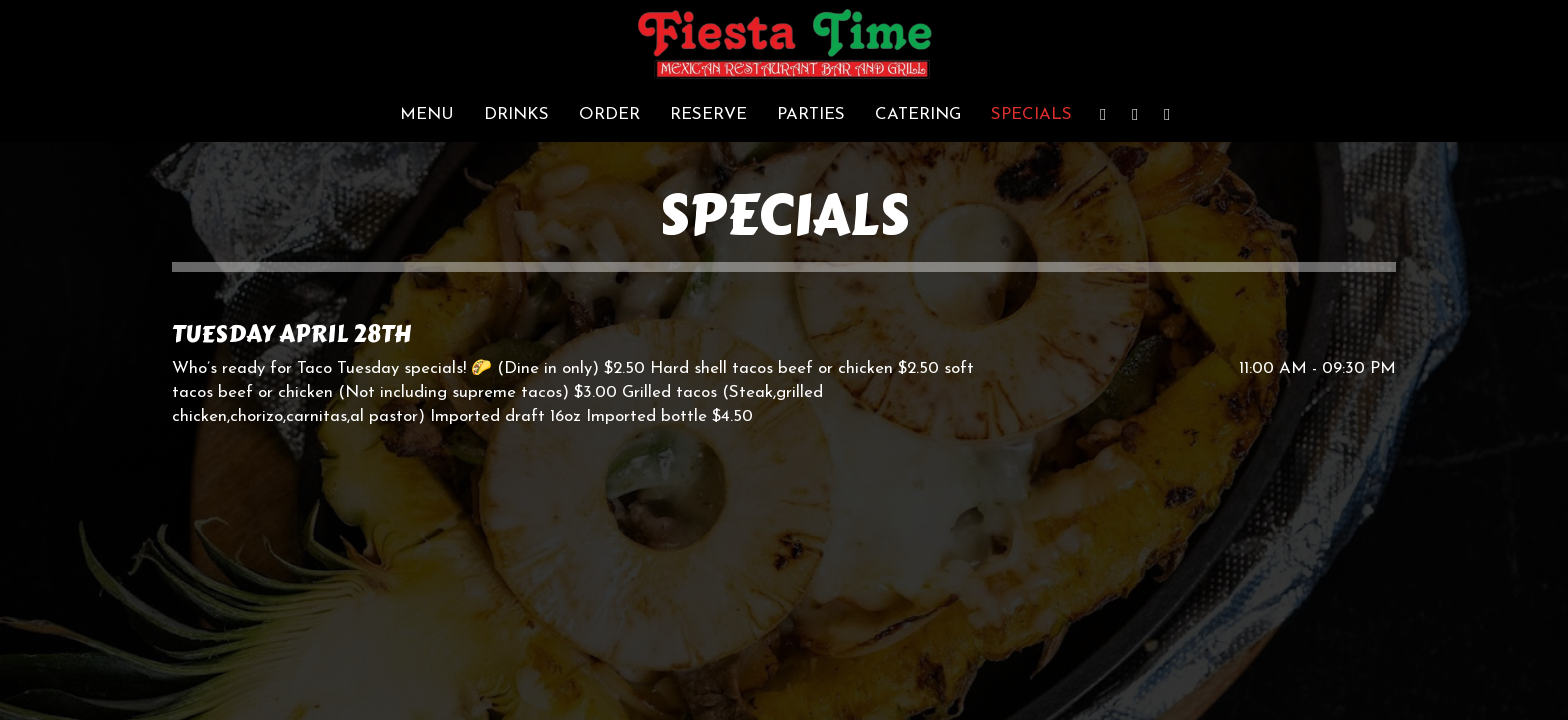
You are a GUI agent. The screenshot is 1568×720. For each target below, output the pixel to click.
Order (609, 114)
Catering (918, 114)
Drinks (516, 114)
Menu (427, 114)
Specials (1031, 114)
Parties (811, 114)
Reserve (708, 114)
